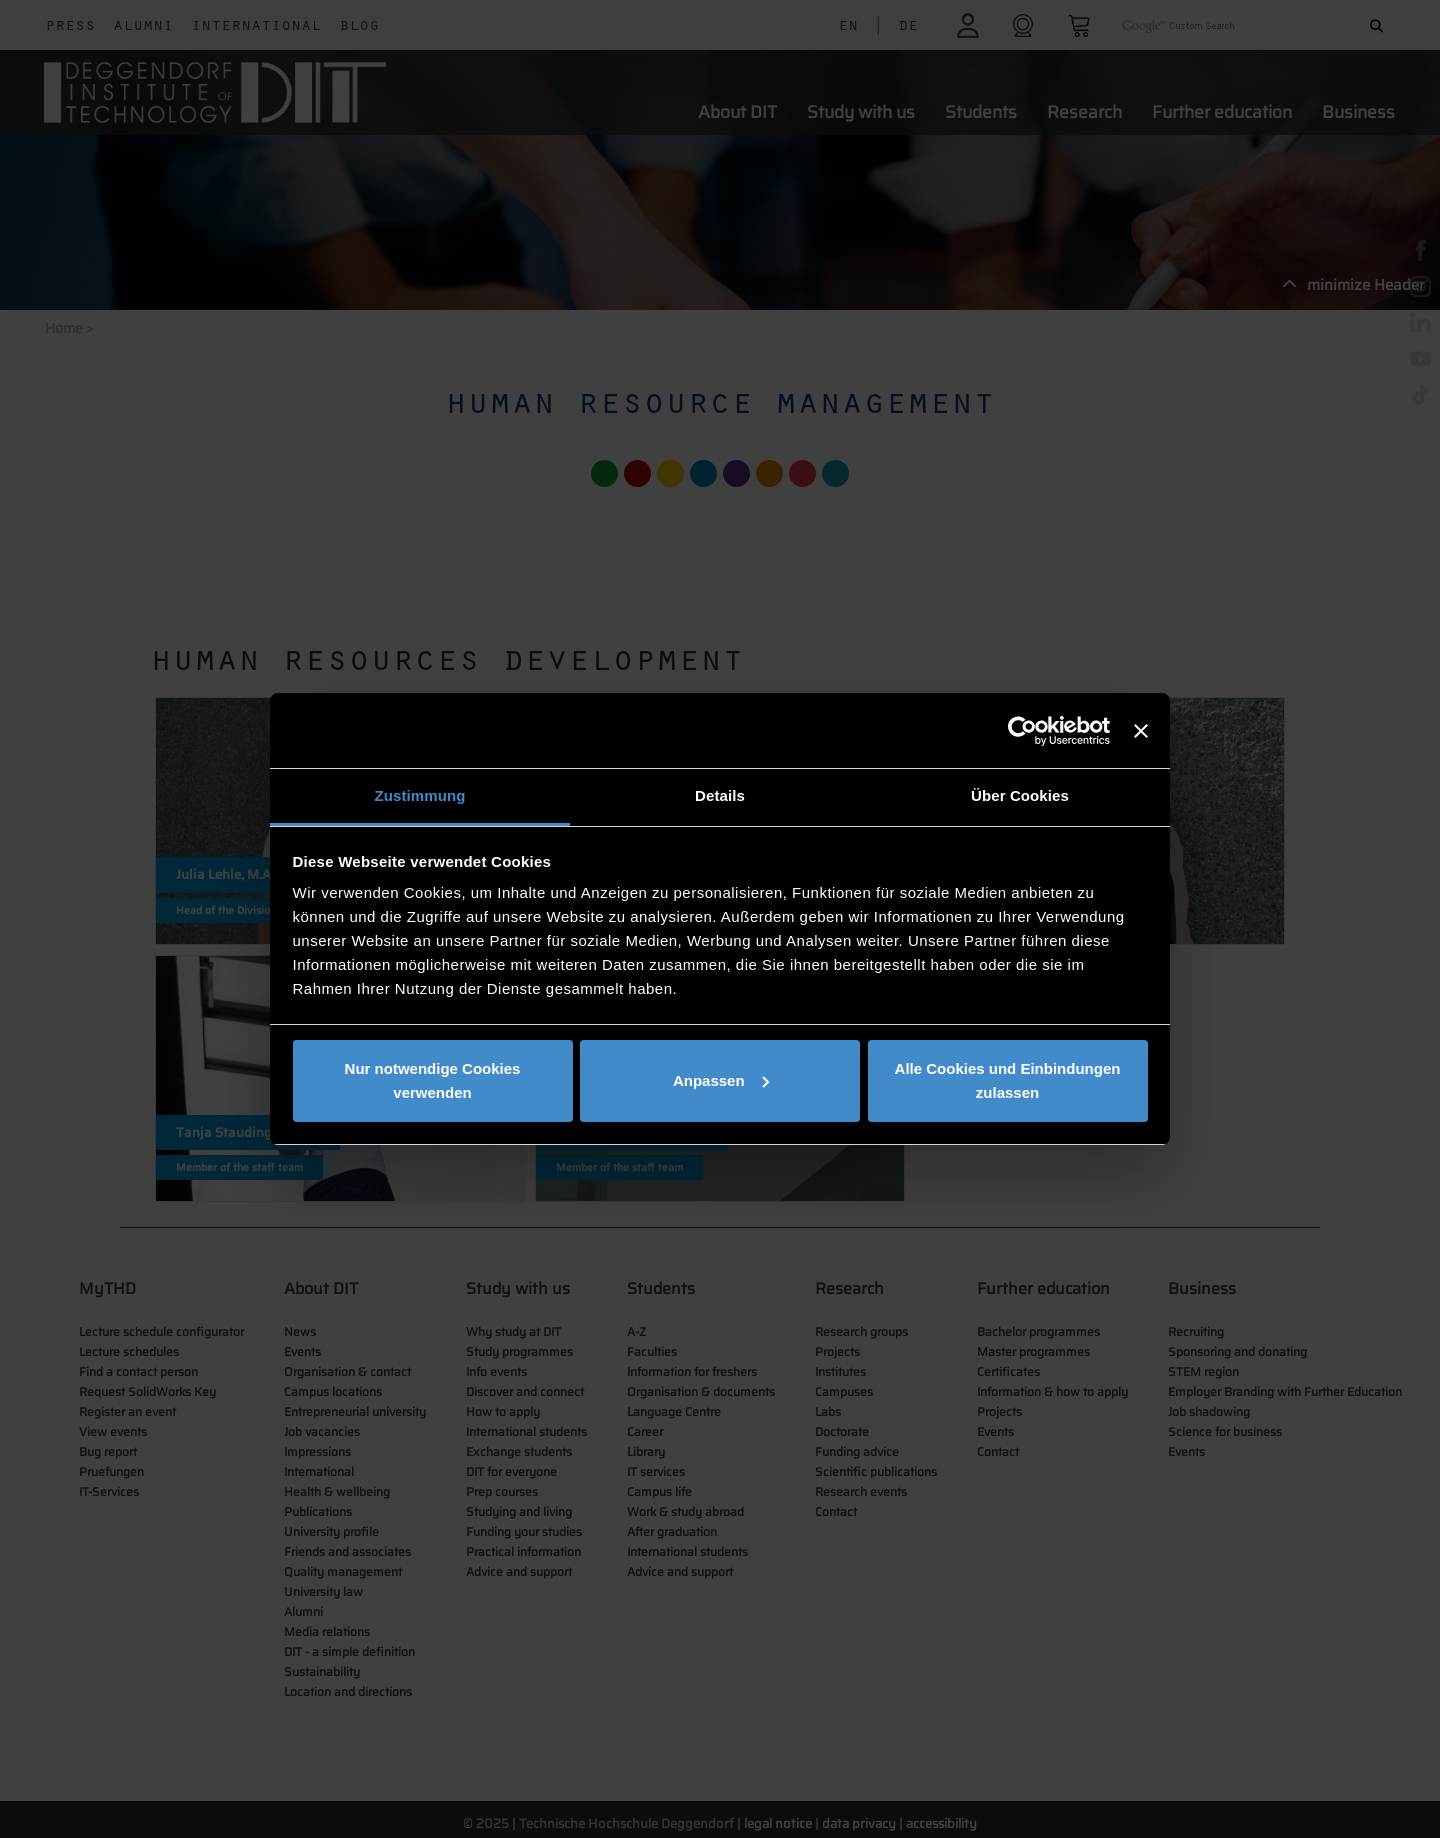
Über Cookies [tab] (1020, 795)
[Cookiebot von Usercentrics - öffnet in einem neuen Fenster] (1022, 731)
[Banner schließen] (1141, 731)
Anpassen (721, 1080)
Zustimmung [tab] (420, 795)
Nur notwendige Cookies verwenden (433, 1080)
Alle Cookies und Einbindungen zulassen (1008, 1080)
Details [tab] (720, 795)
